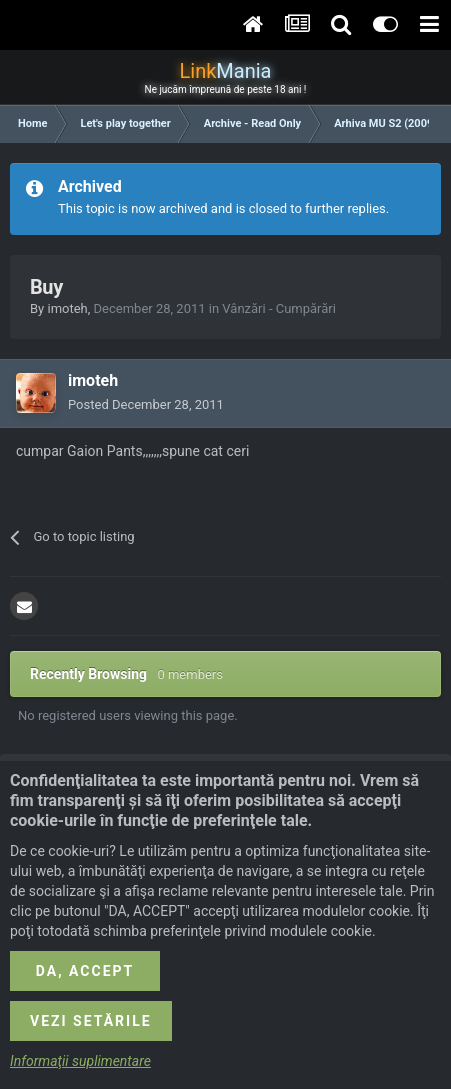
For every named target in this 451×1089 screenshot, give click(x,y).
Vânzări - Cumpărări (279, 308)
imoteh (67, 308)
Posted (146, 404)
